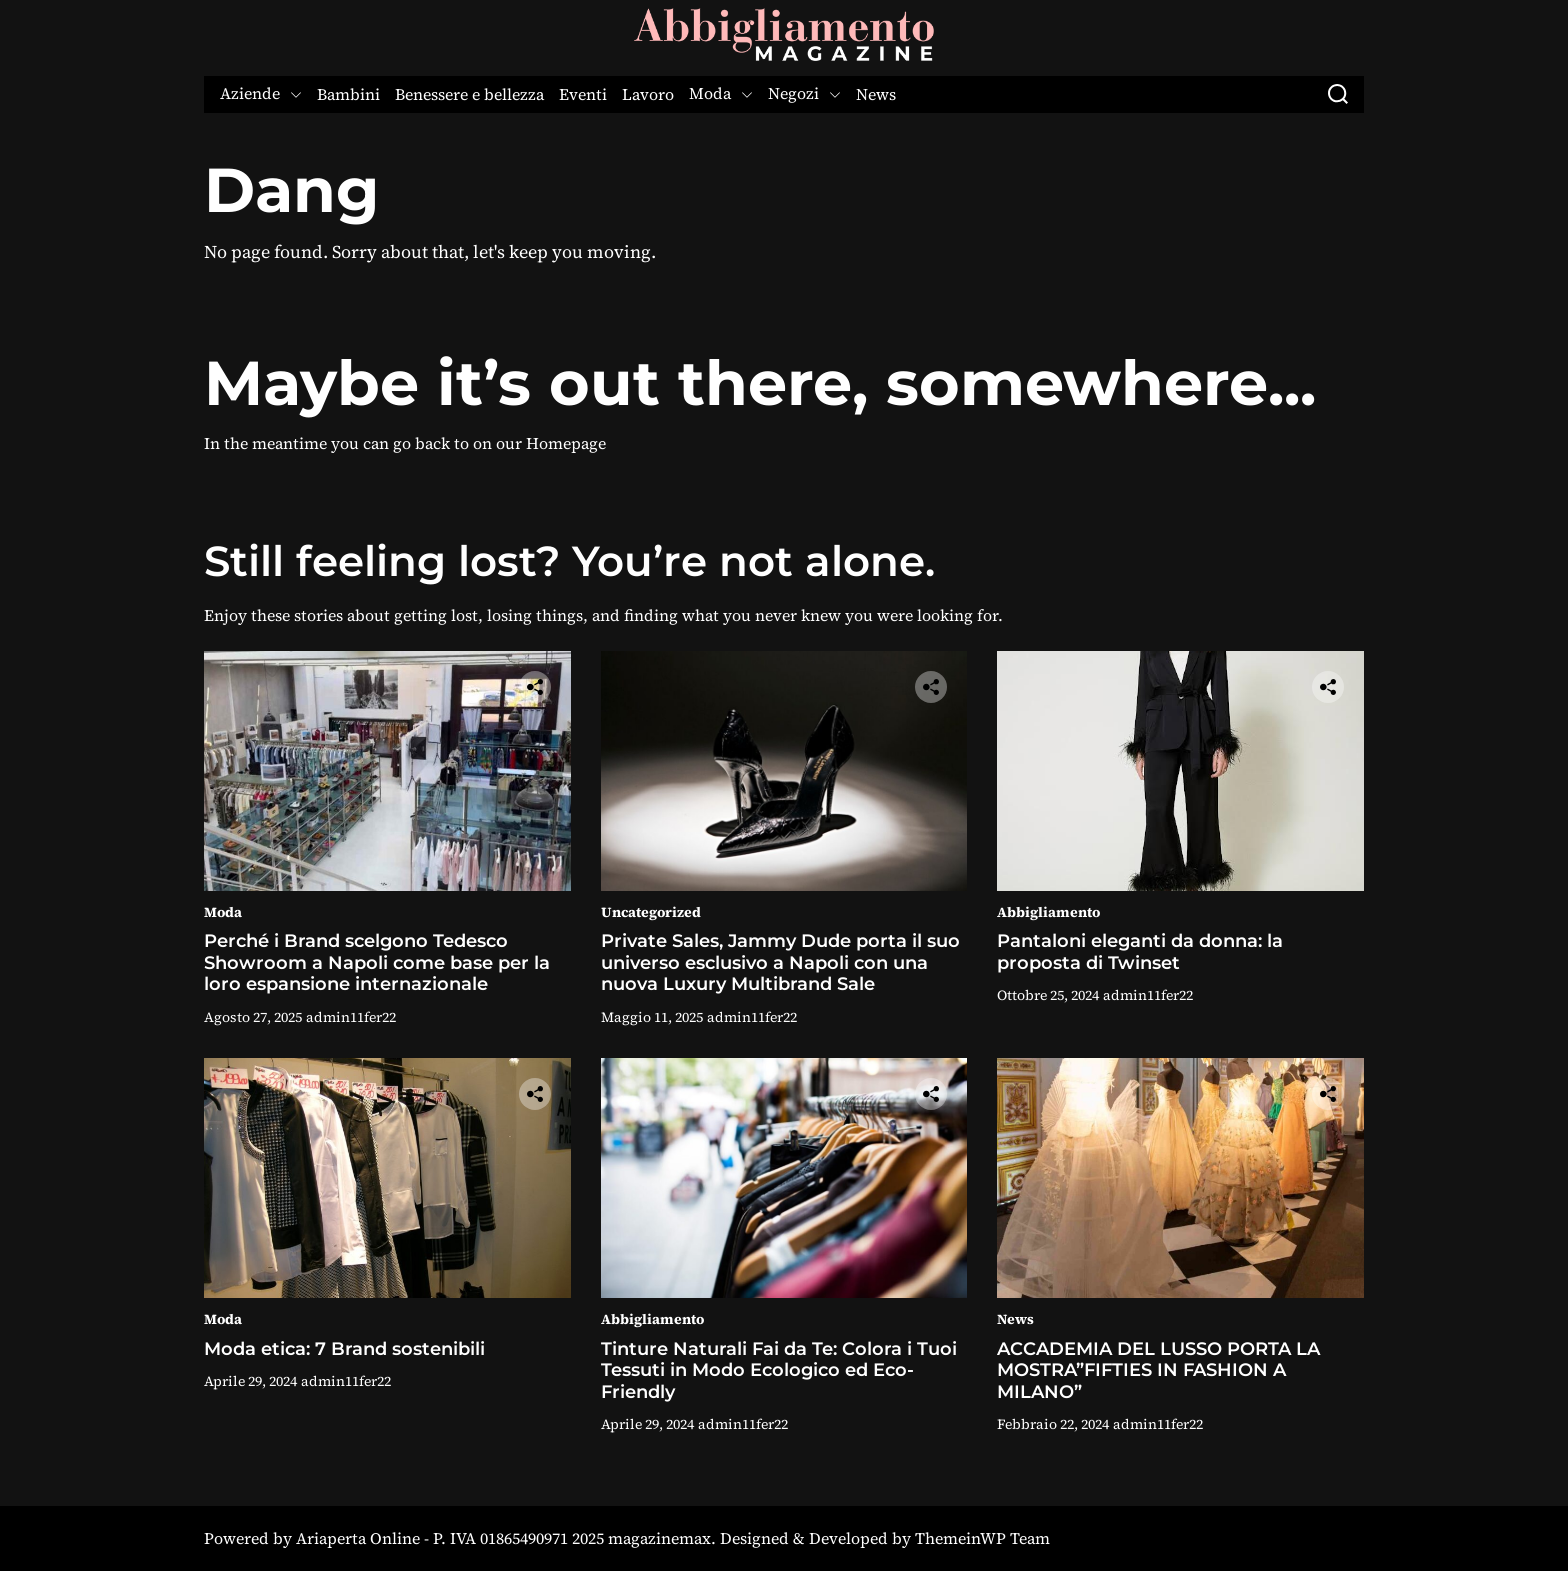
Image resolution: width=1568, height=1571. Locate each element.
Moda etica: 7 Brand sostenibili (344, 1349)
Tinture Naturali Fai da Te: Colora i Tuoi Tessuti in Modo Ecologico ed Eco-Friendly (779, 1370)
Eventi (583, 94)
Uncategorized (651, 912)
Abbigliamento (1048, 912)
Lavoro (648, 94)
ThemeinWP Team (982, 1538)
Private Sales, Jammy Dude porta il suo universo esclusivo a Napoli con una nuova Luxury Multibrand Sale (780, 962)
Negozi (804, 94)
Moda (721, 94)
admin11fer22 (351, 1017)
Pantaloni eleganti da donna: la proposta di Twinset (1140, 952)
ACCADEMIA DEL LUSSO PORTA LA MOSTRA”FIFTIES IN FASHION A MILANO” (1158, 1370)
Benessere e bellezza (469, 94)
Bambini (348, 94)
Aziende (261, 94)
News (876, 94)
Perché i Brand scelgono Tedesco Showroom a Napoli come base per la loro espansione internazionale (377, 962)
